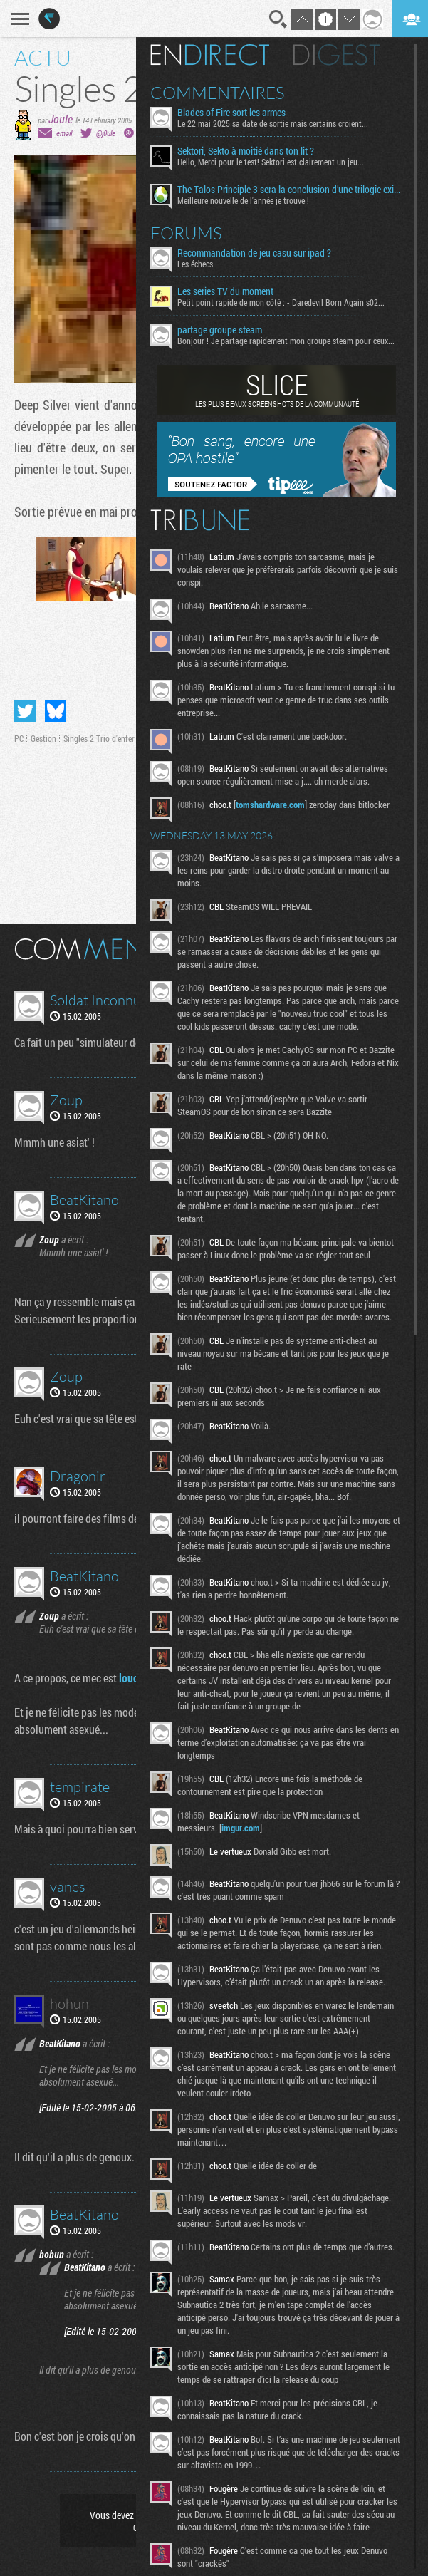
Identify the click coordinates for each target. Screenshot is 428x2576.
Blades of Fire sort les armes (231, 112)
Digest (336, 55)
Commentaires (217, 92)
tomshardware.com (270, 804)
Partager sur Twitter (25, 711)
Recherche (278, 19)
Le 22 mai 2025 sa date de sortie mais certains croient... (272, 123)
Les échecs (195, 264)
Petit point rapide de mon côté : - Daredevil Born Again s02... (281, 302)
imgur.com (240, 1827)
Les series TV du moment (225, 291)
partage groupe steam (219, 330)
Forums (186, 233)
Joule (60, 118)
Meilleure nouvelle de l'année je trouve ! (243, 200)
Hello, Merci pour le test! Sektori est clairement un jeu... (270, 162)
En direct (209, 55)
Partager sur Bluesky (55, 711)
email (64, 133)
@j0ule (105, 133)
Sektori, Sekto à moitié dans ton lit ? (245, 151)
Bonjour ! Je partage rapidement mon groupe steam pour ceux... (286, 341)
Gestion (43, 738)
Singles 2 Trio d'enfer (99, 738)
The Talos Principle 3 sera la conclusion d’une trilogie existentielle (290, 189)
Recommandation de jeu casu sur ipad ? (254, 253)
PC (19, 738)
